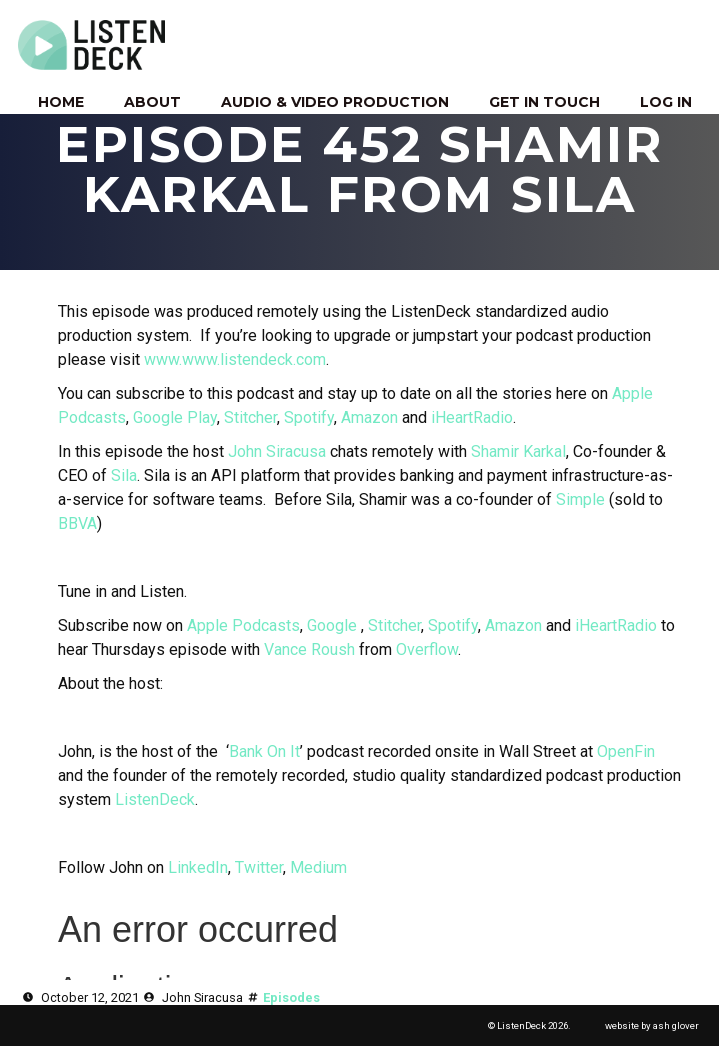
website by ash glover (652, 1025)
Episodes (291, 997)
